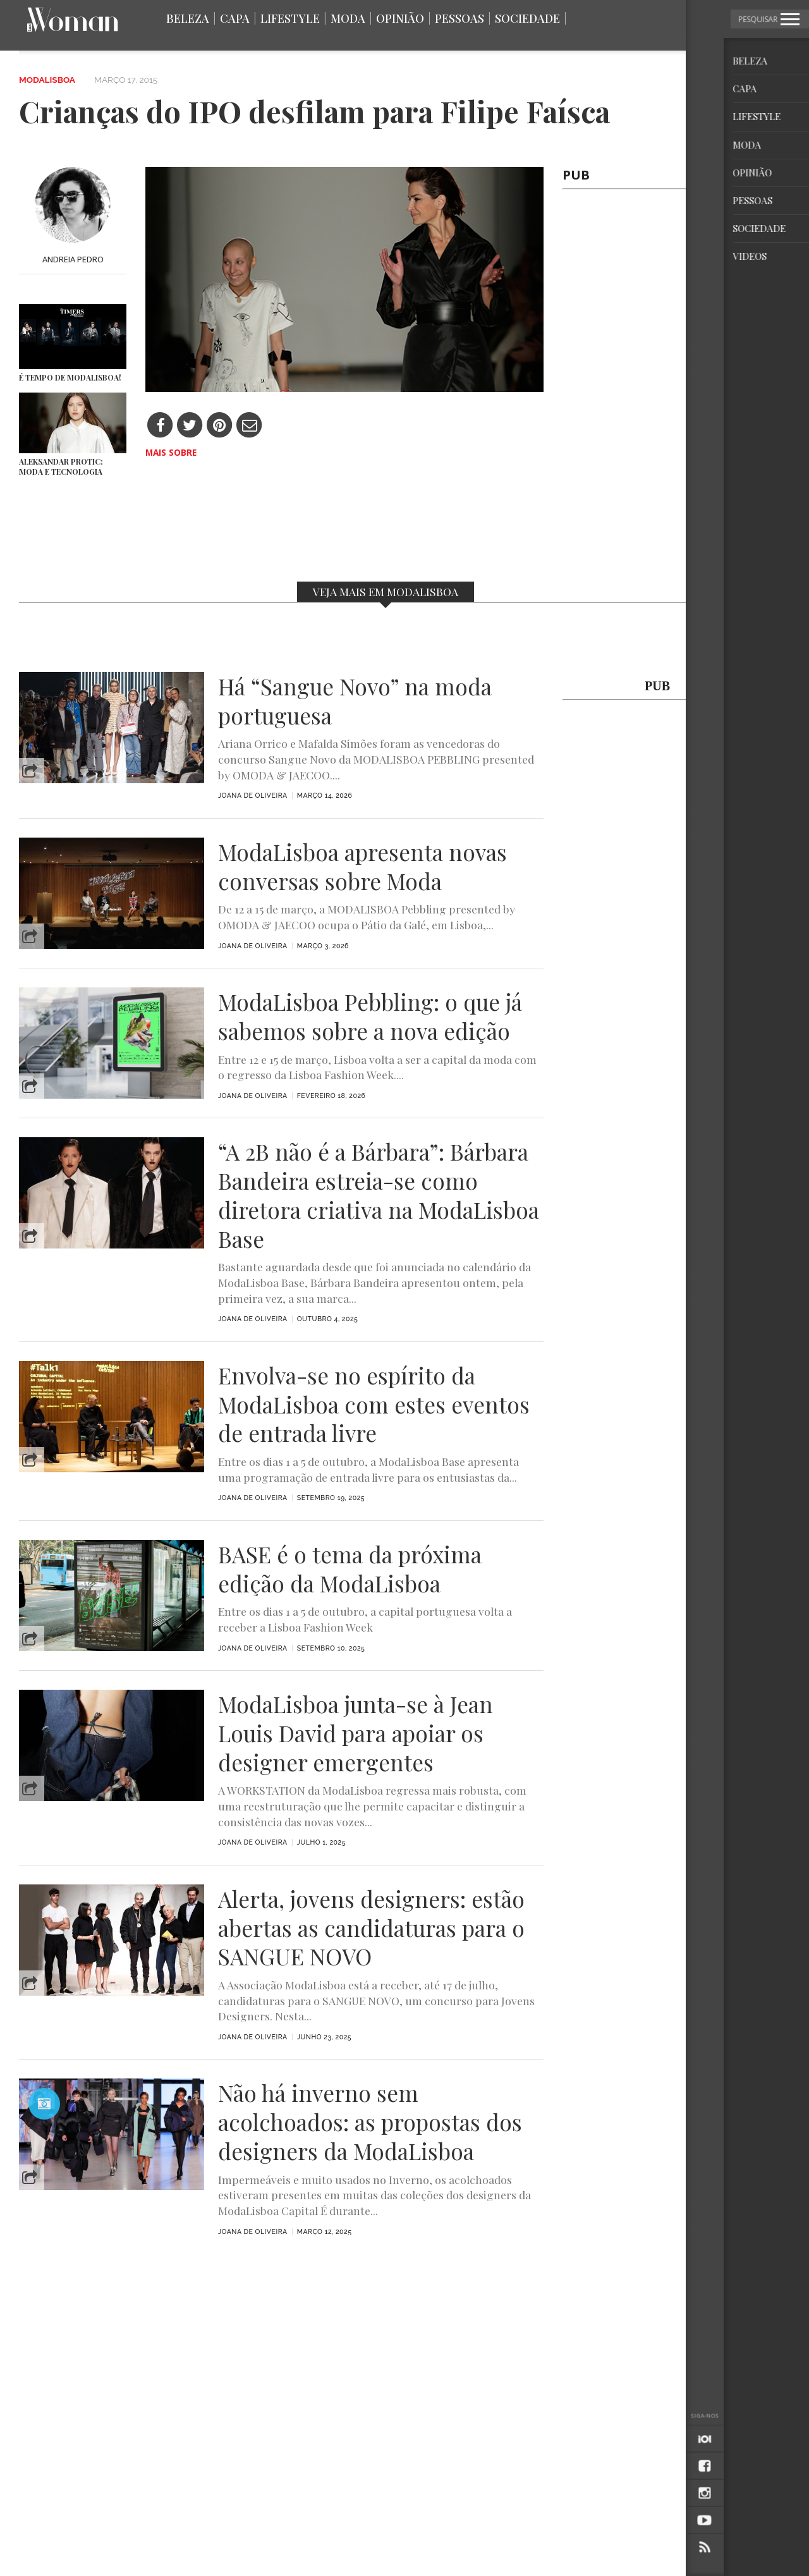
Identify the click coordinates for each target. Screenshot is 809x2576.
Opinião (400, 18)
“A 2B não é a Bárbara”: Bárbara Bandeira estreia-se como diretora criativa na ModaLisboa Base (378, 1195)
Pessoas (459, 18)
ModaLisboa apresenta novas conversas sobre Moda (362, 867)
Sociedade (527, 18)
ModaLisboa (47, 80)
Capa (235, 18)
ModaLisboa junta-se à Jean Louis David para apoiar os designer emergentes (355, 1733)
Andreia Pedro (73, 259)
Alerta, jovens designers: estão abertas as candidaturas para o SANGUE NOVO (371, 1927)
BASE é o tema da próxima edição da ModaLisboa (350, 1569)
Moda (348, 18)
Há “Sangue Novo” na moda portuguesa (355, 701)
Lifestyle (290, 18)
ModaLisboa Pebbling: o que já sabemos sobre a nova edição (370, 1016)
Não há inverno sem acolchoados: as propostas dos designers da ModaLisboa (370, 2122)
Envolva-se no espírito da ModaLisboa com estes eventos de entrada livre (374, 1404)
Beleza (187, 18)
